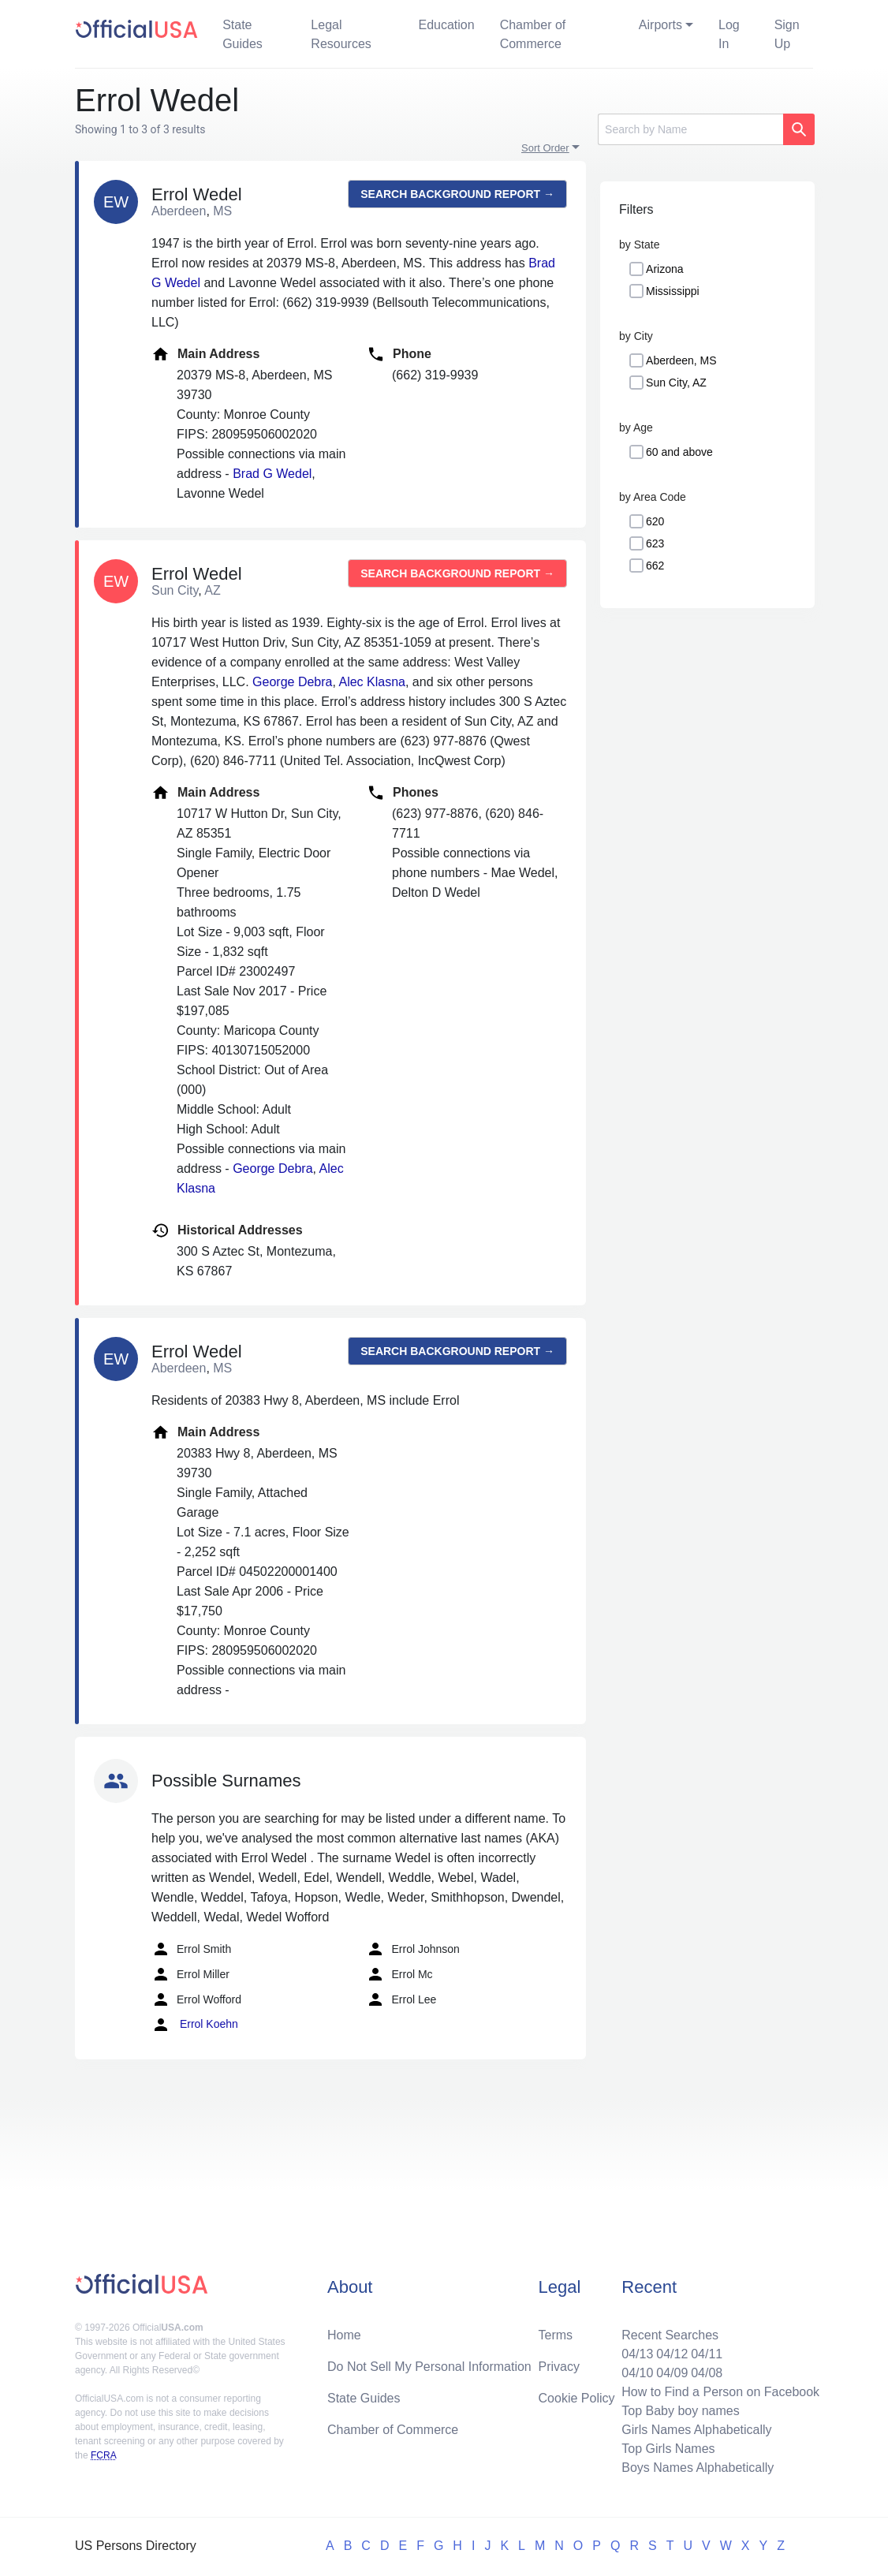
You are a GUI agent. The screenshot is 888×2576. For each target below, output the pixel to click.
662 (655, 565)
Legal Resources (341, 34)
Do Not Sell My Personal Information (429, 2366)
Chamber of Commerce (533, 34)
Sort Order (545, 148)
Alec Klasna (371, 682)
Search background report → (457, 194)
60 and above (679, 452)
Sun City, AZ (676, 382)
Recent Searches (669, 2335)
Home (344, 2335)
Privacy (559, 2366)
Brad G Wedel (272, 473)
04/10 (637, 2373)
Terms (556, 2335)
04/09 (672, 2373)
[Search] (690, 129)
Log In (729, 34)
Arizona (664, 269)
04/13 (637, 2354)
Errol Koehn (194, 2024)
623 (655, 543)
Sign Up (787, 34)
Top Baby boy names (680, 2410)
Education (446, 25)
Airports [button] (660, 25)
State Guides (242, 34)
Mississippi (673, 291)
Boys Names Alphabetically (697, 2467)
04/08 (706, 2373)
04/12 (672, 2354)
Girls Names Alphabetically (696, 2429)
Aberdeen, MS (681, 360)
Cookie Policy (577, 2398)
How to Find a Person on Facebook (720, 2392)
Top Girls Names (668, 2448)
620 (655, 521)
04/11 (706, 2354)
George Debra (292, 682)
